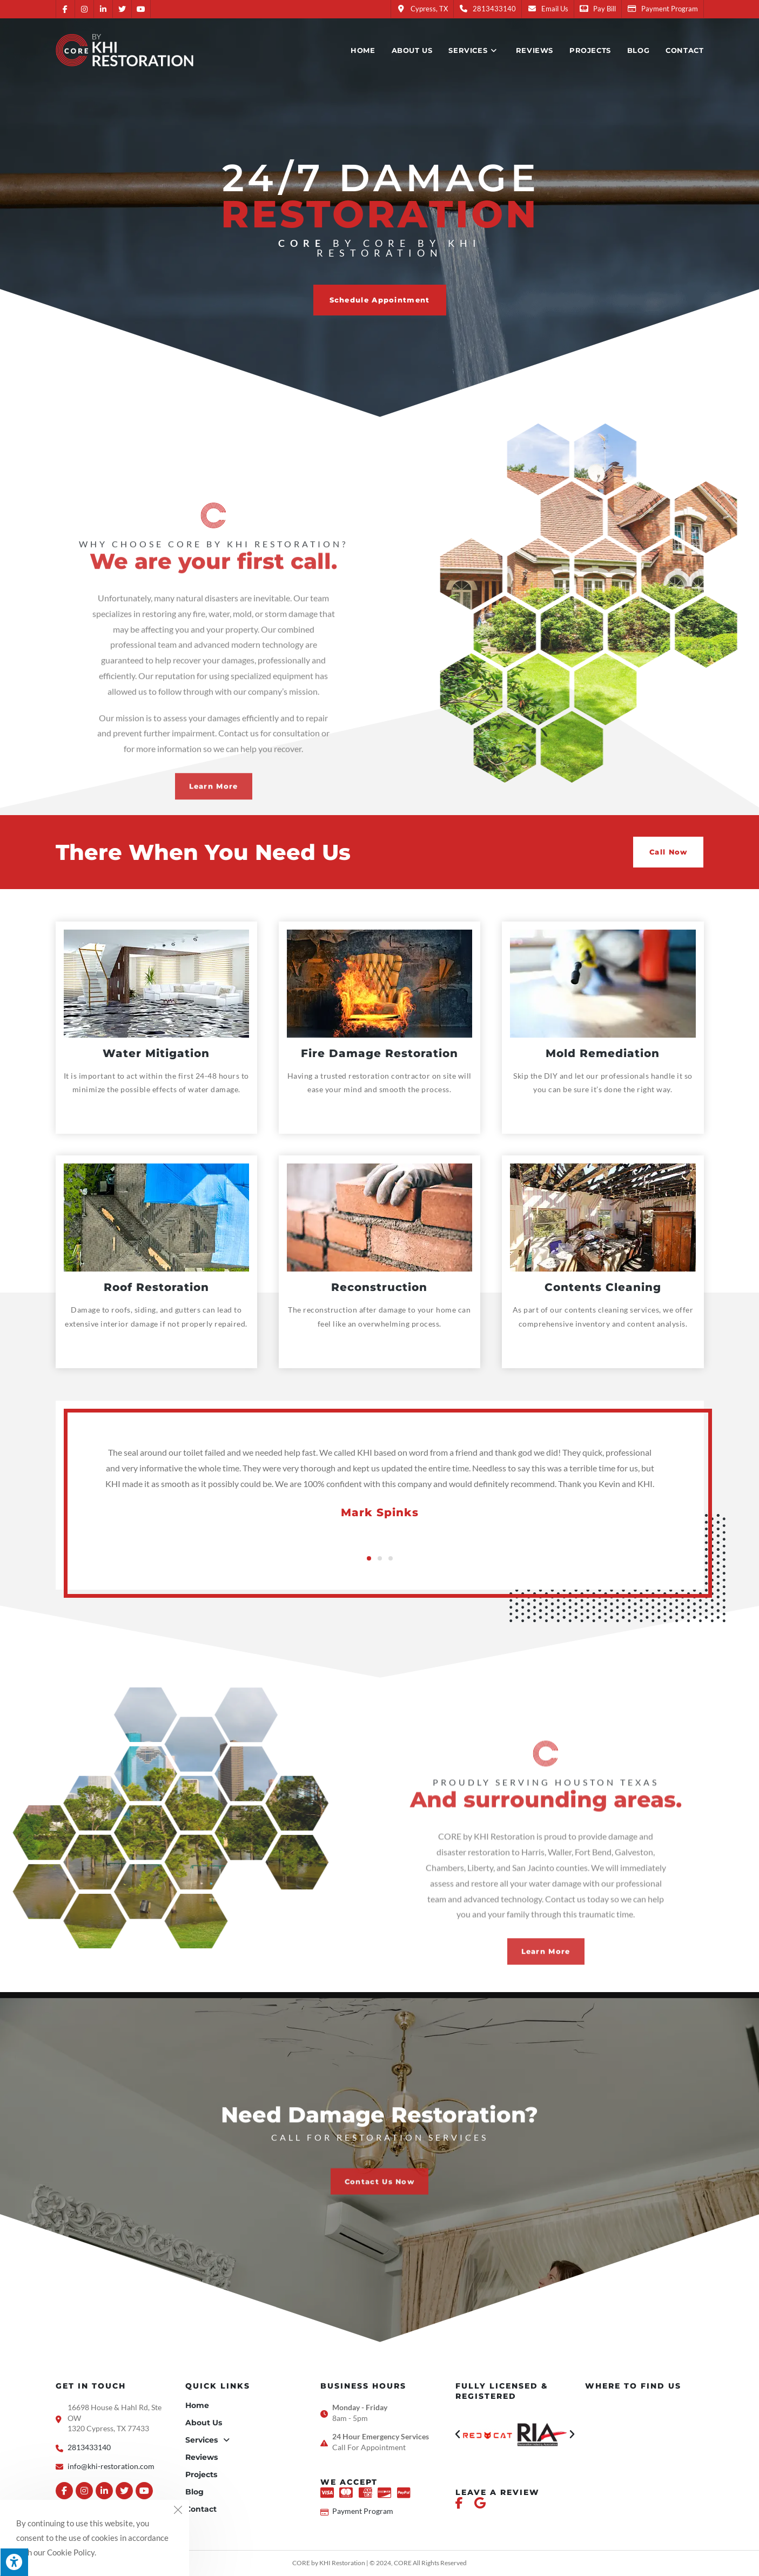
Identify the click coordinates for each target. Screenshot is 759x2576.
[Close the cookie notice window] (178, 2511)
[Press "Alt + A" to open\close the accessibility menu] (14, 2562)
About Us (203, 2422)
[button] (379, 300)
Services (207, 2440)
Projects (201, 2474)
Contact (201, 2509)
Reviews (201, 2457)
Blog (194, 2492)
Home (197, 2405)
